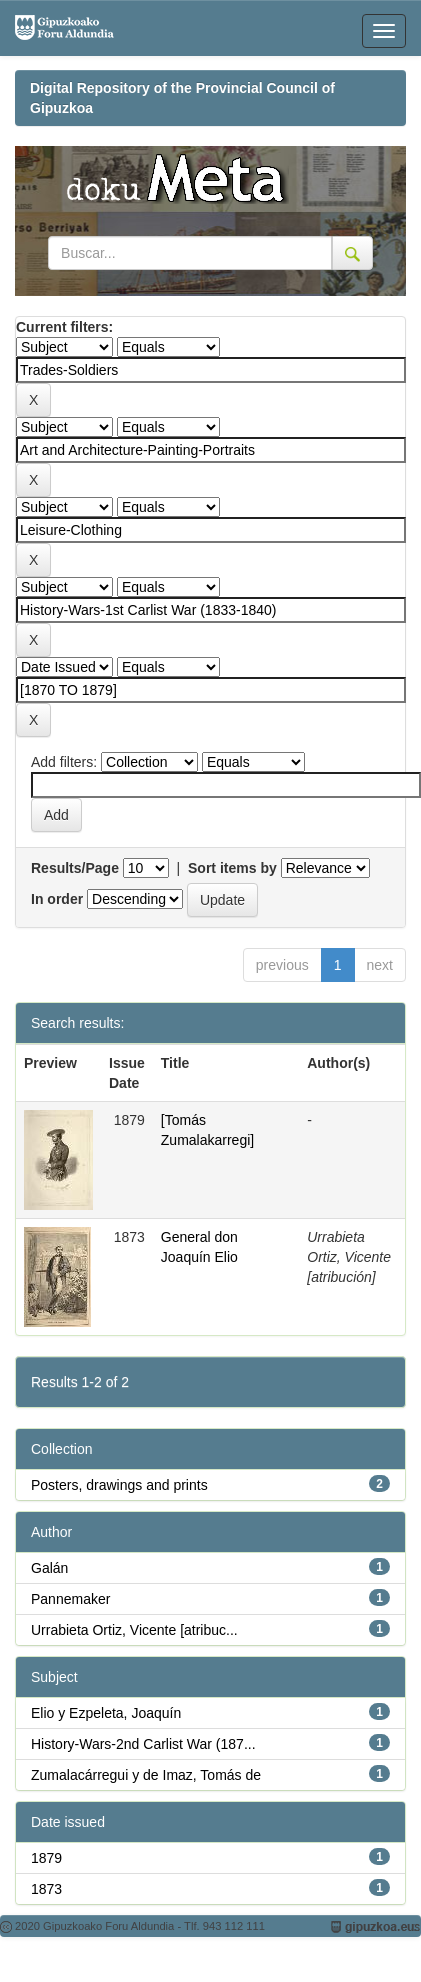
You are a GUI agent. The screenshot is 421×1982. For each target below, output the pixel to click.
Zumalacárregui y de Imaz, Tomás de (146, 1775)
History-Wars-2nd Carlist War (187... (143, 1744)
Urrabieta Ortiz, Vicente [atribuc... (134, 1630)
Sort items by (232, 868)
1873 (46, 1889)
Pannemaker (70, 1599)
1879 (46, 1858)
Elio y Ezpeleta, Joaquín (106, 1713)
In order (57, 899)
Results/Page (75, 868)
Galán (49, 1568)
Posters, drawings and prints (119, 1485)
